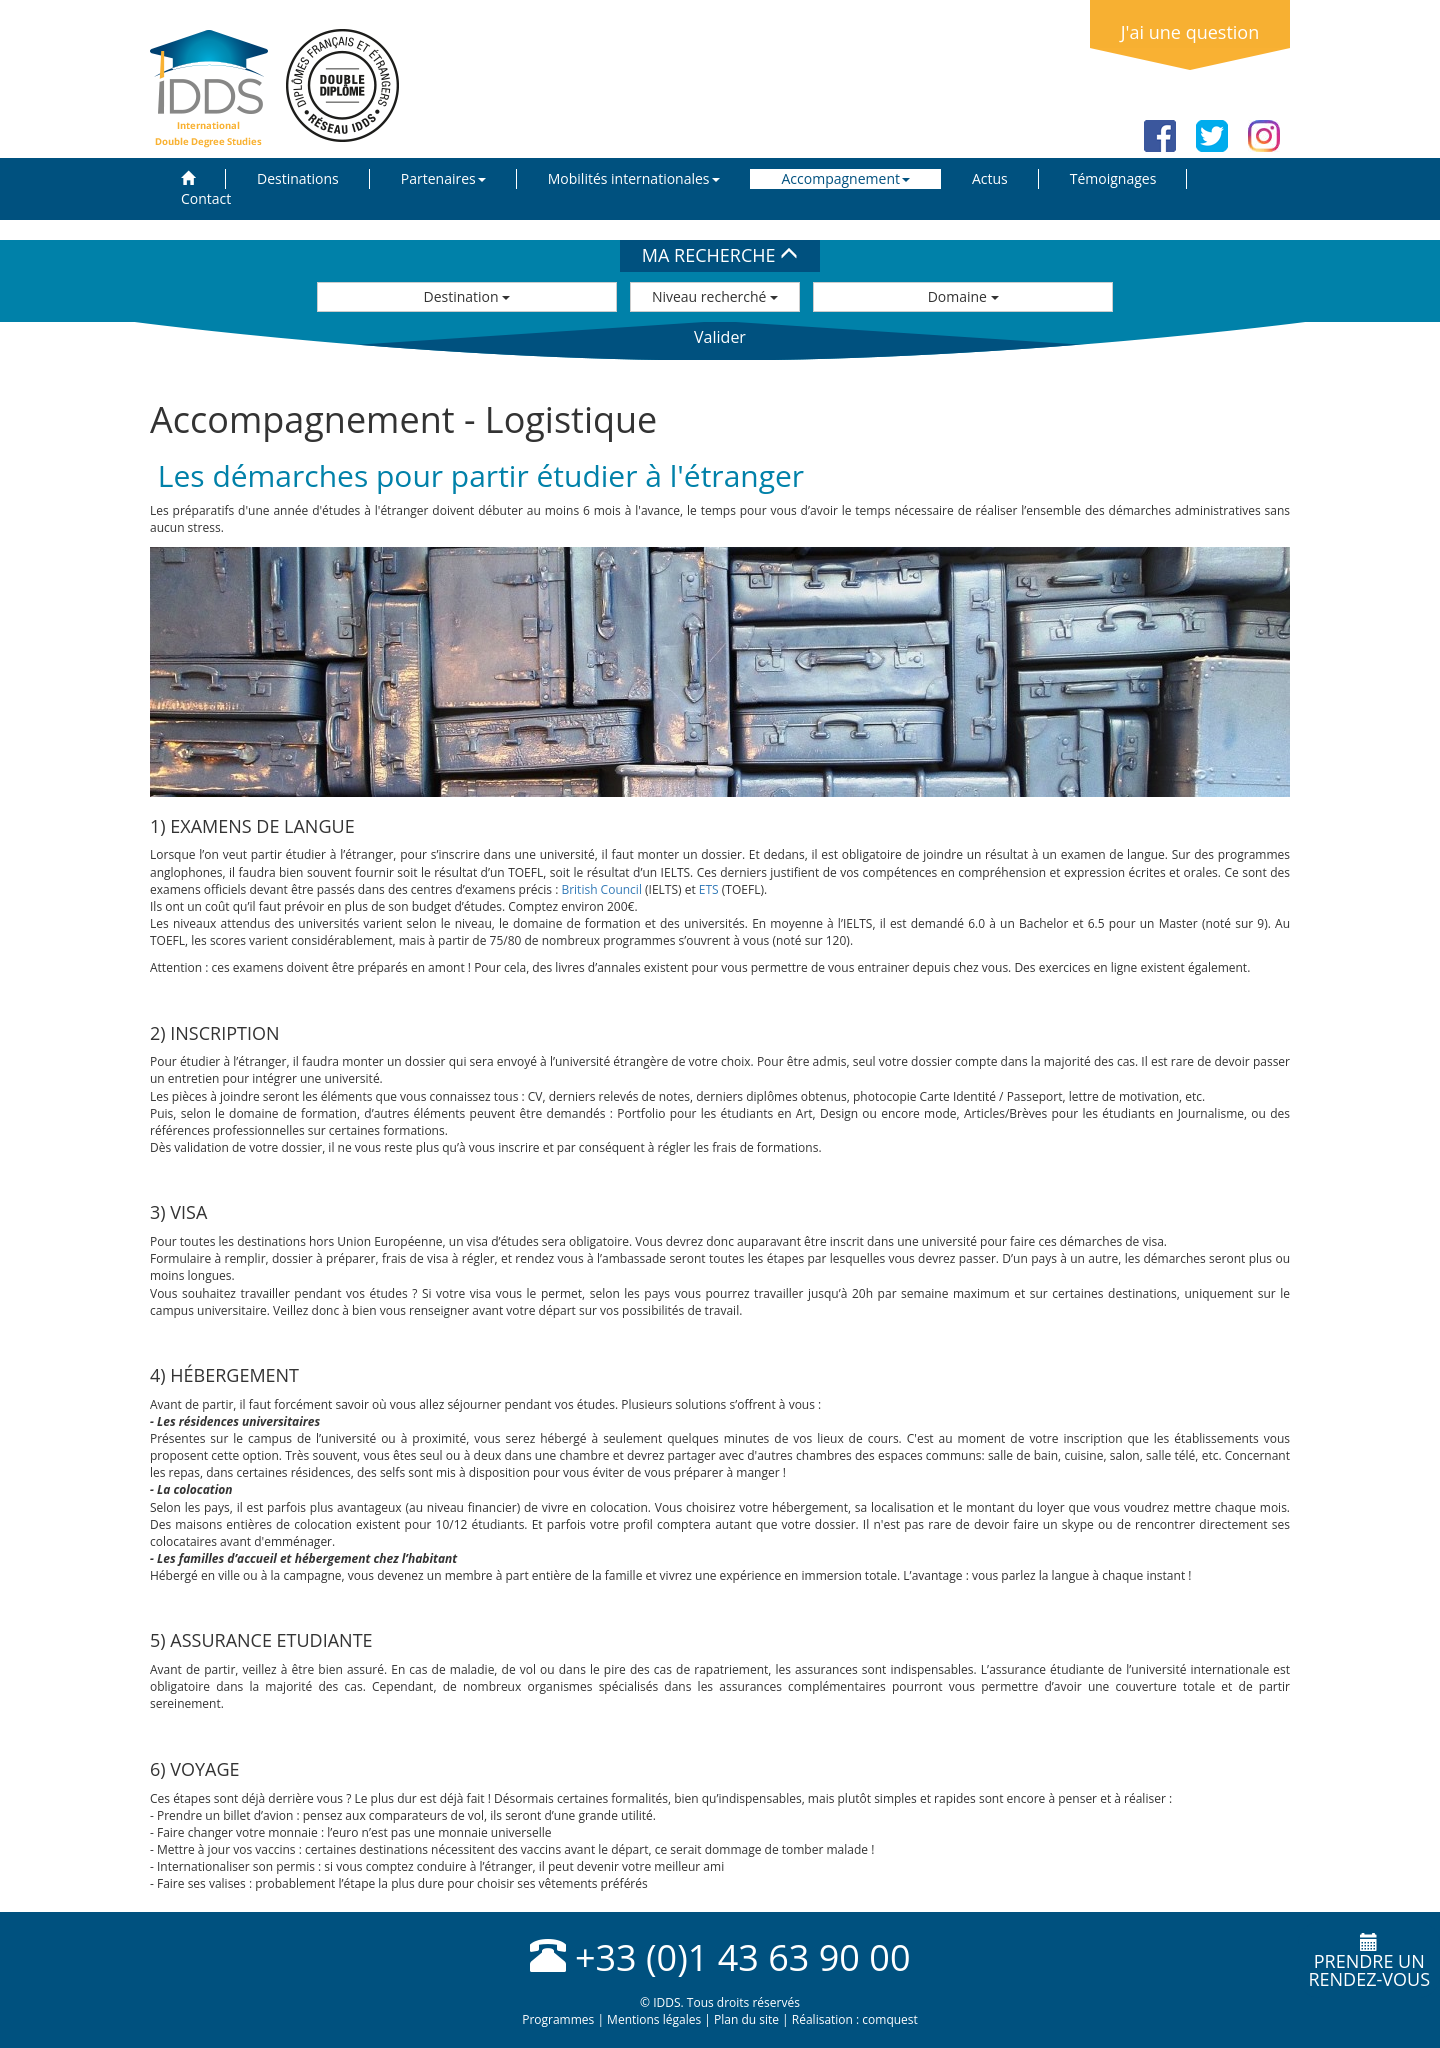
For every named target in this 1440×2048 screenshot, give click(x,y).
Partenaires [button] (443, 178)
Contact (206, 198)
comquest (890, 2019)
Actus (990, 178)
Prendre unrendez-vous (1369, 1962)
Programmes (558, 2019)
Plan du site (746, 2019)
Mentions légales (654, 2019)
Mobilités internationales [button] (634, 178)
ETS (709, 889)
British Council (601, 889)
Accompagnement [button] (846, 178)
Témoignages (1113, 178)
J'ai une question (1190, 32)
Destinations (298, 178)
